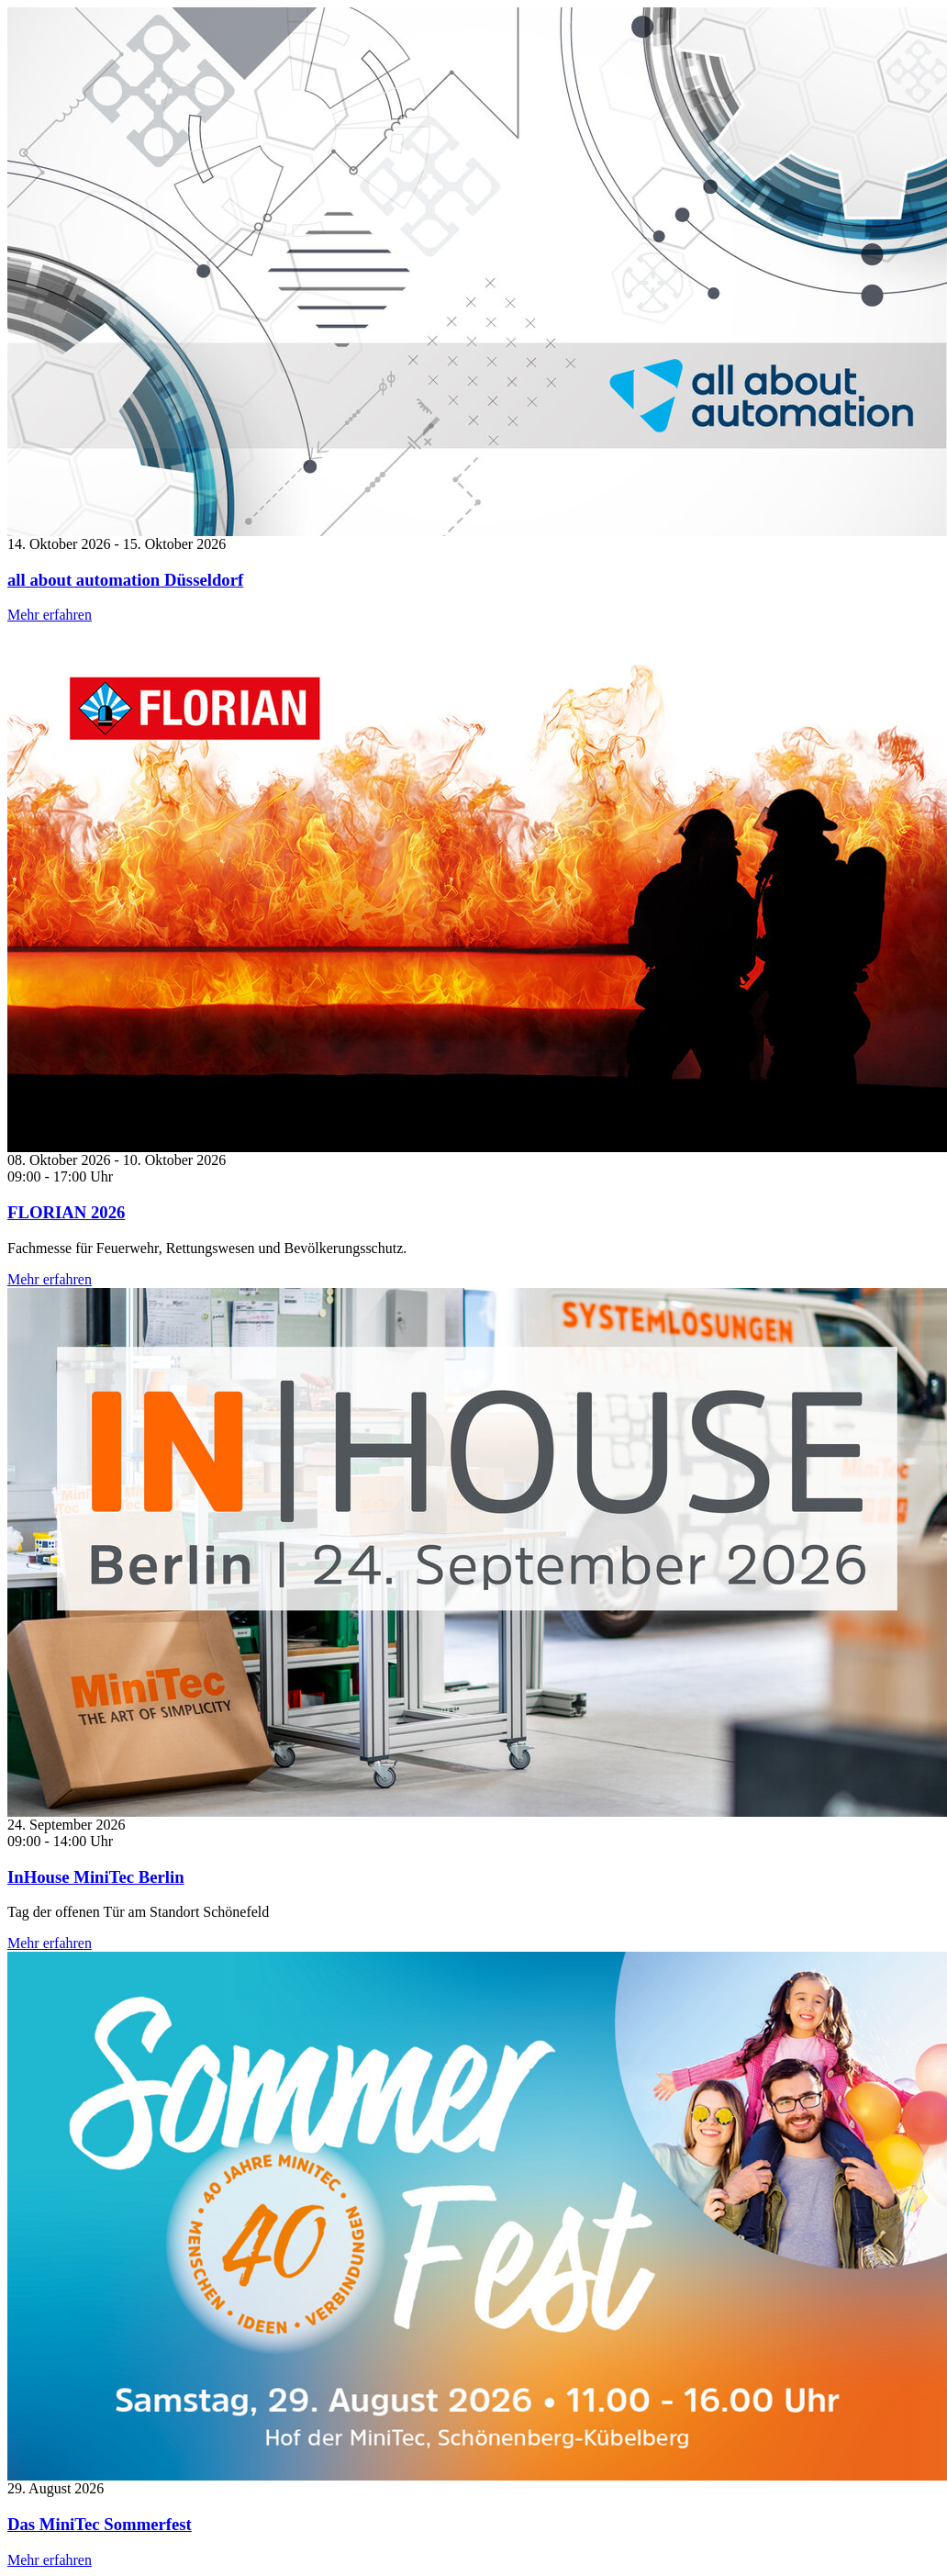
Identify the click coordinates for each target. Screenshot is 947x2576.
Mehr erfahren (49, 614)
